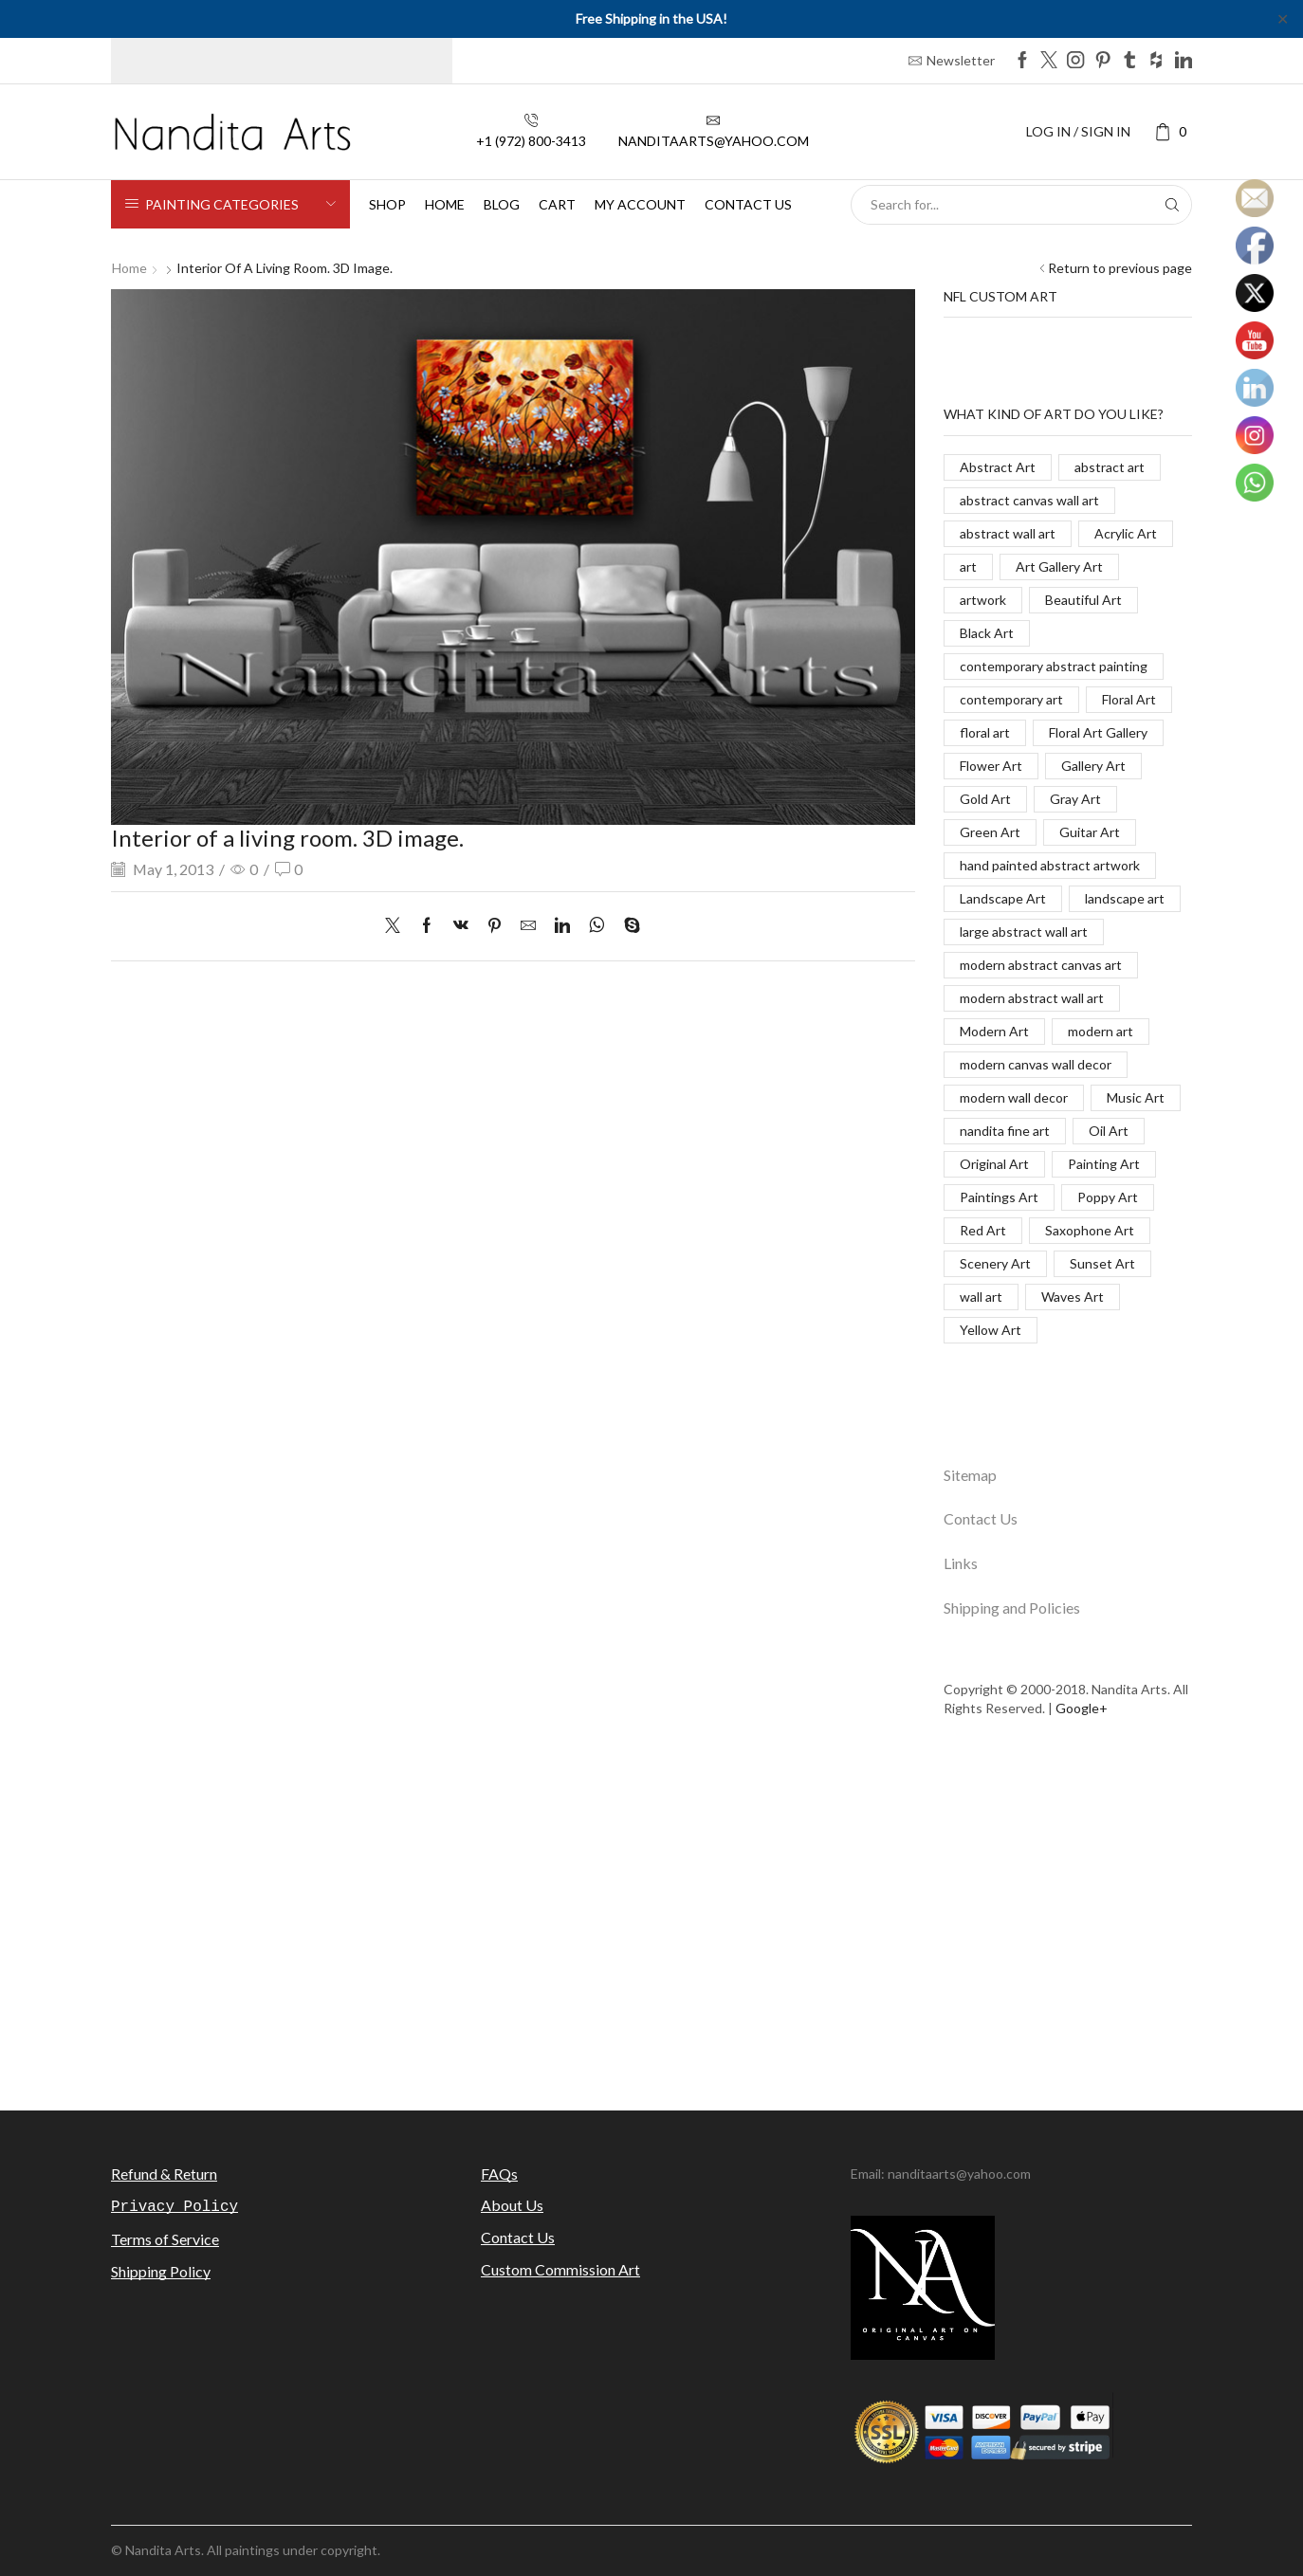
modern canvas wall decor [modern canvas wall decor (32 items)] (1035, 1064)
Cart (557, 204)
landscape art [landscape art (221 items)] (1125, 898)
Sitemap (970, 1475)
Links (961, 1563)
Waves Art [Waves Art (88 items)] (1072, 1296)
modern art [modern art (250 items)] (1100, 1031)
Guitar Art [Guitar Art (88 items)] (1089, 832)
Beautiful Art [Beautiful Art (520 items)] (1083, 600)
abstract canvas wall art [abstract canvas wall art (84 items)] (1029, 500)
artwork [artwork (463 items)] (983, 600)
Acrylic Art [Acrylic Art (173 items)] (1125, 533)
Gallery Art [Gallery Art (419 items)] (1093, 766)
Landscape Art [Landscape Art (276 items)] (1003, 898)
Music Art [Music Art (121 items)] (1136, 1097)
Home (445, 204)
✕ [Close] (1282, 18)
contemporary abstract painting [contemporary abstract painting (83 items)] (1053, 666)
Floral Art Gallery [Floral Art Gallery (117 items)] (1098, 732)
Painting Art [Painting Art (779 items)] (1104, 1164)
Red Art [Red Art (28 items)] (983, 1230)
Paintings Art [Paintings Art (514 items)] (999, 1197)
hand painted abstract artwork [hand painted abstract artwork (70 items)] (1050, 865)
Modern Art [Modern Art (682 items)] (994, 1031)
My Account (640, 204)
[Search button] (1172, 205)
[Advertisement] (651, 1925)
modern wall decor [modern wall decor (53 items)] (1014, 1097)
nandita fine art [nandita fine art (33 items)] (1005, 1131)
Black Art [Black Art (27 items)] (987, 633)
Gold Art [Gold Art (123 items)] (985, 799)
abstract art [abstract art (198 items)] (1109, 467)
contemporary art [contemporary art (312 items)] (1011, 699)
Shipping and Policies (1012, 1608)
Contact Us (981, 1518)
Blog (502, 204)
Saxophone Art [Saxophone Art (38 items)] (1089, 1230)
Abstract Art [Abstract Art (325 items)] (998, 467)
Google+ (1081, 1708)
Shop (387, 204)
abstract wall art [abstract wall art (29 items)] (1007, 533)
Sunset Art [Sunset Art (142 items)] (1102, 1263)
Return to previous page (1120, 268)
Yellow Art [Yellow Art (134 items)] (990, 1330)
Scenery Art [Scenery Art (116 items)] (995, 1263)
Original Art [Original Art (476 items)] (994, 1164)
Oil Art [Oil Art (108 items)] (1109, 1131)
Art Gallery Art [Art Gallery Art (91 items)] (1059, 566)
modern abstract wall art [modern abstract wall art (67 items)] (1032, 998)
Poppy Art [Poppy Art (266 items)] (1107, 1197)
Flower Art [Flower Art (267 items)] (991, 766)
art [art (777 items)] (968, 566)
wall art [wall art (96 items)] (981, 1296)
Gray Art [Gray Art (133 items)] (1075, 799)
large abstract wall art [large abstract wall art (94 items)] (1024, 931)
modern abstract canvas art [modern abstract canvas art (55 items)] (1041, 965)
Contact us (748, 204)
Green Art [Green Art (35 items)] (990, 832)
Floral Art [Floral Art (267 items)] (1129, 699)
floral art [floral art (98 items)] (985, 732)
